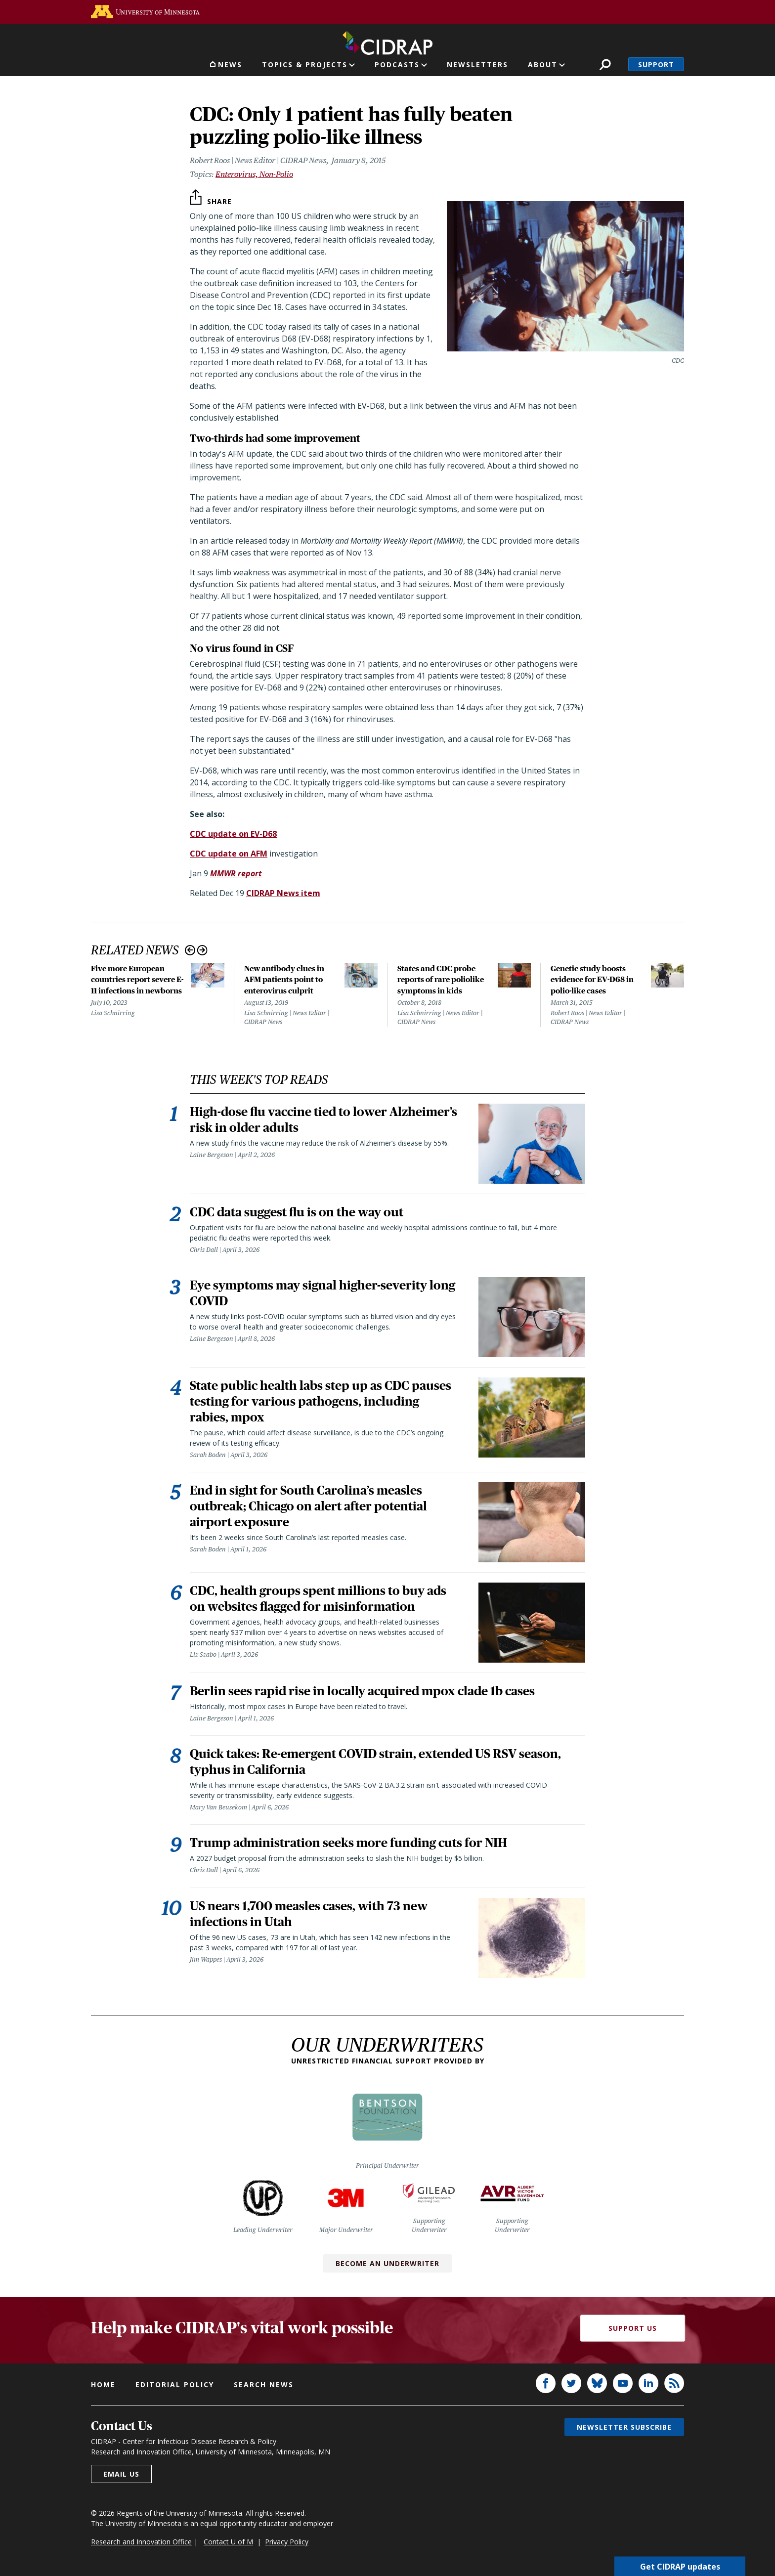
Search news (264, 2384)
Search (605, 64)
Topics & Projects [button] (304, 64)
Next (202, 950)
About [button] (543, 64)
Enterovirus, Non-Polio (254, 174)
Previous (190, 950)
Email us (121, 2474)
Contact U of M (228, 2541)
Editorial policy (174, 2384)
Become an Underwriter (387, 2263)
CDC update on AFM (228, 853)
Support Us (632, 2328)
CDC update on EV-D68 (233, 833)
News (230, 64)
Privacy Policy (286, 2541)
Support (656, 64)
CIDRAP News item (283, 893)
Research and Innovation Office (141, 2541)
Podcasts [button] (397, 64)
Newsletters (477, 64)
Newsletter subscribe (624, 2427)
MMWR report (236, 873)
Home (103, 2384)
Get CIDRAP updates (680, 2566)
